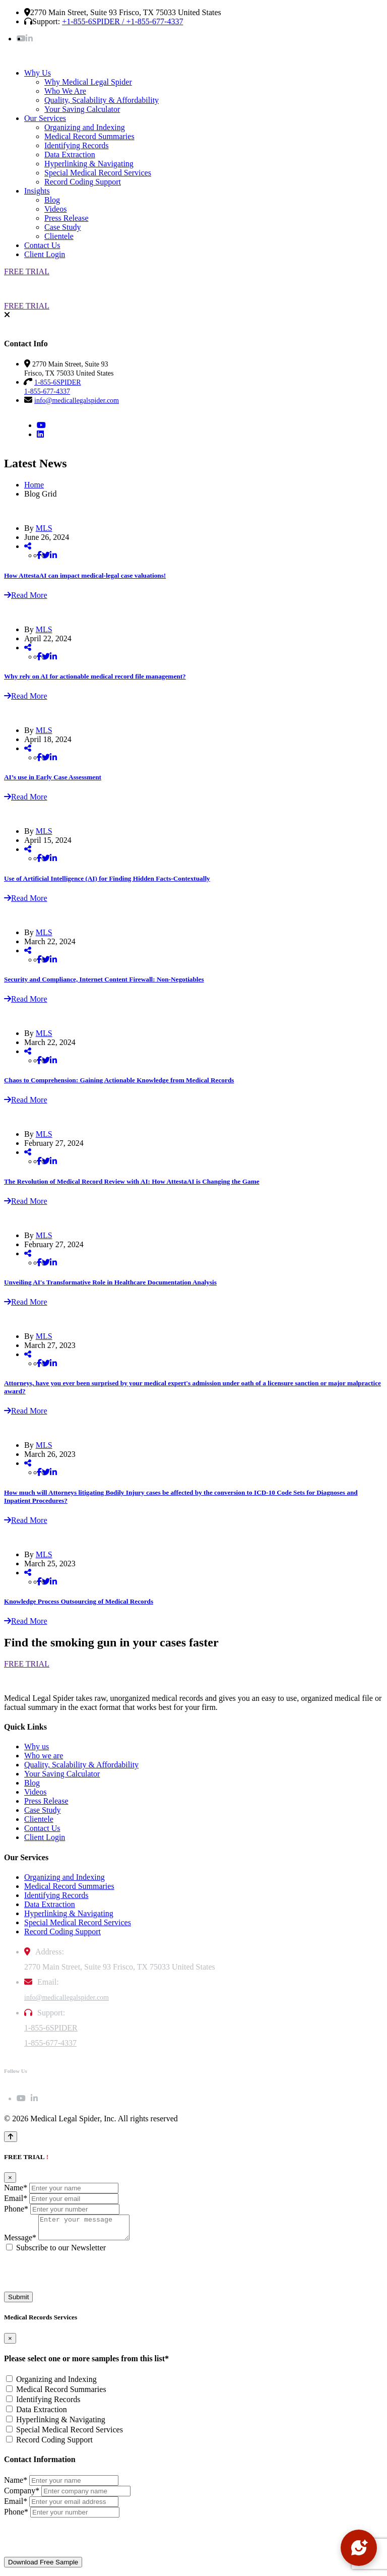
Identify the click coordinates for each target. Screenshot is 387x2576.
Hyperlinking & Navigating (89, 163)
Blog (52, 200)
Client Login (44, 254)
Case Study (62, 227)
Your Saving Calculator (82, 109)
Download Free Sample (43, 2566)
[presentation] (80, 2276)
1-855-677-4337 (50, 2043)
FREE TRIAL (26, 271)
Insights (37, 191)
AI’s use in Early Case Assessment (52, 777)
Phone (16, 2208)
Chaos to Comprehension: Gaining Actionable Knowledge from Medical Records (119, 1080)
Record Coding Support (82, 181)
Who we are (43, 1755)
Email (15, 2198)
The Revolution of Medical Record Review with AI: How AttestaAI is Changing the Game (132, 1181)
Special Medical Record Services (97, 172)
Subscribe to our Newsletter (61, 2252)
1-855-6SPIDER (51, 2027)
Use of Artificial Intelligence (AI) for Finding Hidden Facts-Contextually (107, 878)
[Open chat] (359, 2548)
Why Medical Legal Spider (88, 82)
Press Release (66, 218)
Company (21, 2495)
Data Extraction (69, 154)
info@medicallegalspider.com (76, 400)
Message (20, 2242)
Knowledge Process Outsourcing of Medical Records (78, 1601)
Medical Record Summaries (89, 136)
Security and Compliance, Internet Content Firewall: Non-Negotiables (104, 979)
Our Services (45, 118)
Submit (18, 2301)
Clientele (59, 236)
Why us (36, 1746)
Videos (55, 209)
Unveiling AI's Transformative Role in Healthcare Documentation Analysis (110, 1282)
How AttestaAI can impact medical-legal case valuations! (85, 575)
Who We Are (65, 91)
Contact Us (42, 245)
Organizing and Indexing (84, 127)
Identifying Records (76, 145)
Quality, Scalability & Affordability (101, 100)
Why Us (37, 73)
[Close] (10, 2177)
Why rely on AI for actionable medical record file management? (95, 676)
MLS (44, 528)
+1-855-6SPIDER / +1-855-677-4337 (122, 21)
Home (34, 484)
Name (15, 2187)
